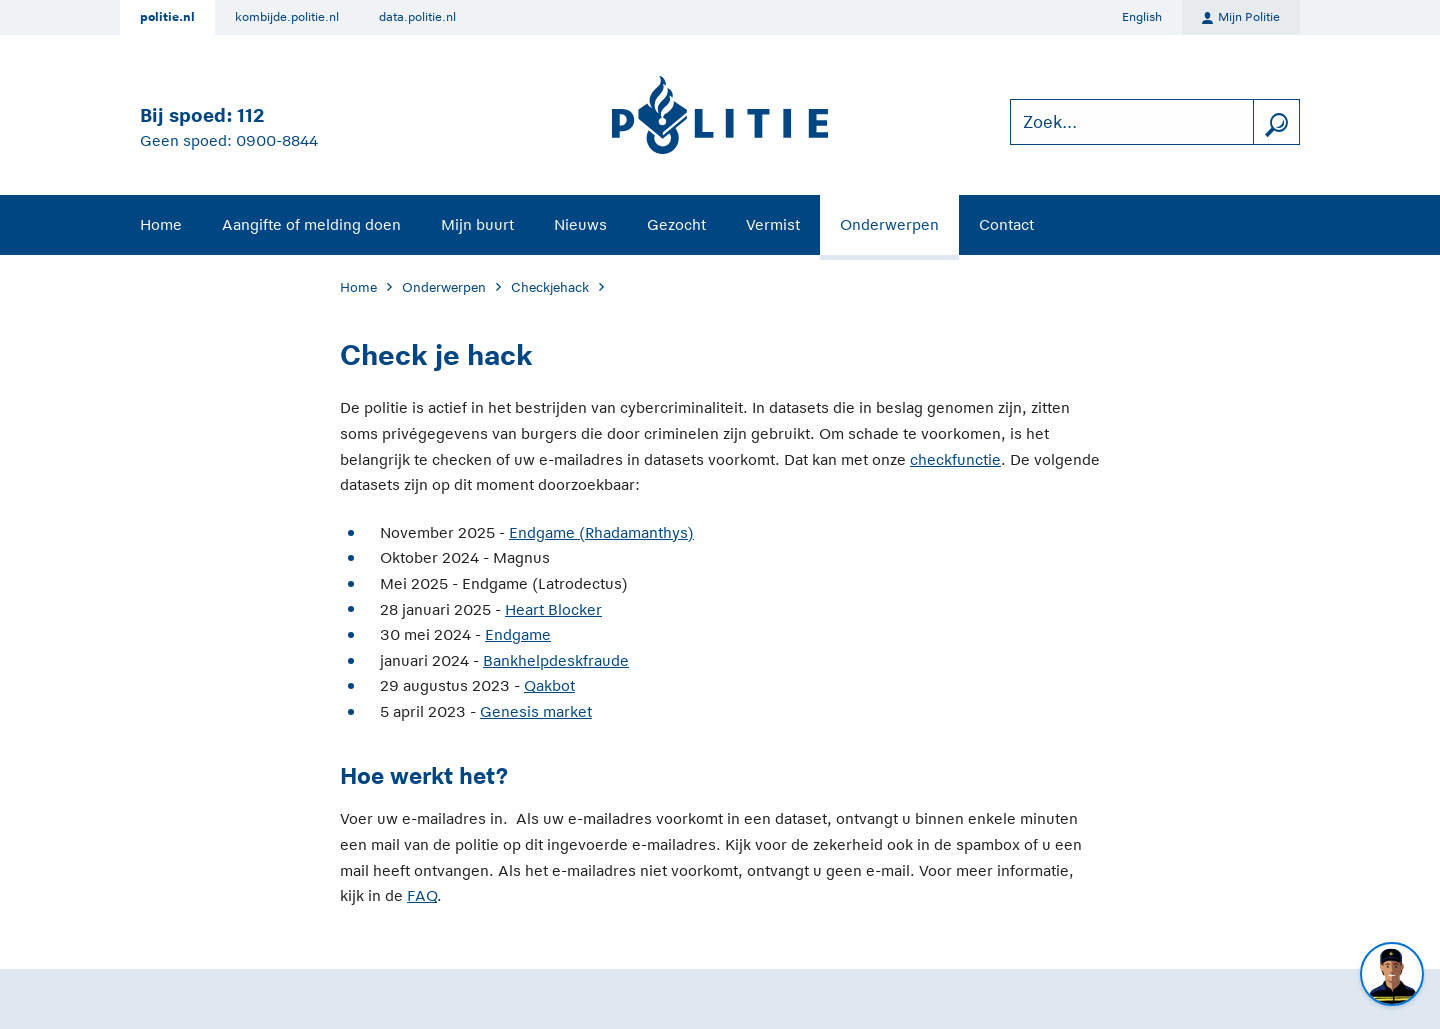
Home (161, 224)
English (1142, 17)
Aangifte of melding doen (311, 224)
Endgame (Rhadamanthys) (601, 532)
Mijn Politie (1241, 18)
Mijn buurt (477, 224)
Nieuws (580, 224)
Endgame (518, 634)
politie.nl (167, 17)
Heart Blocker (553, 609)
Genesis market (536, 711)
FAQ (422, 895)
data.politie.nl (417, 17)
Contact (1006, 224)
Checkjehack (550, 287)
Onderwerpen (889, 224)
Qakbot (549, 685)
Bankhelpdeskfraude (556, 660)
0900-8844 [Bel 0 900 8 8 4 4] (277, 140)
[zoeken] (1276, 122)
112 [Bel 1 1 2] (250, 115)
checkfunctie (955, 459)
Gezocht (676, 224)
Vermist (773, 224)
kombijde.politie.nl (287, 17)
